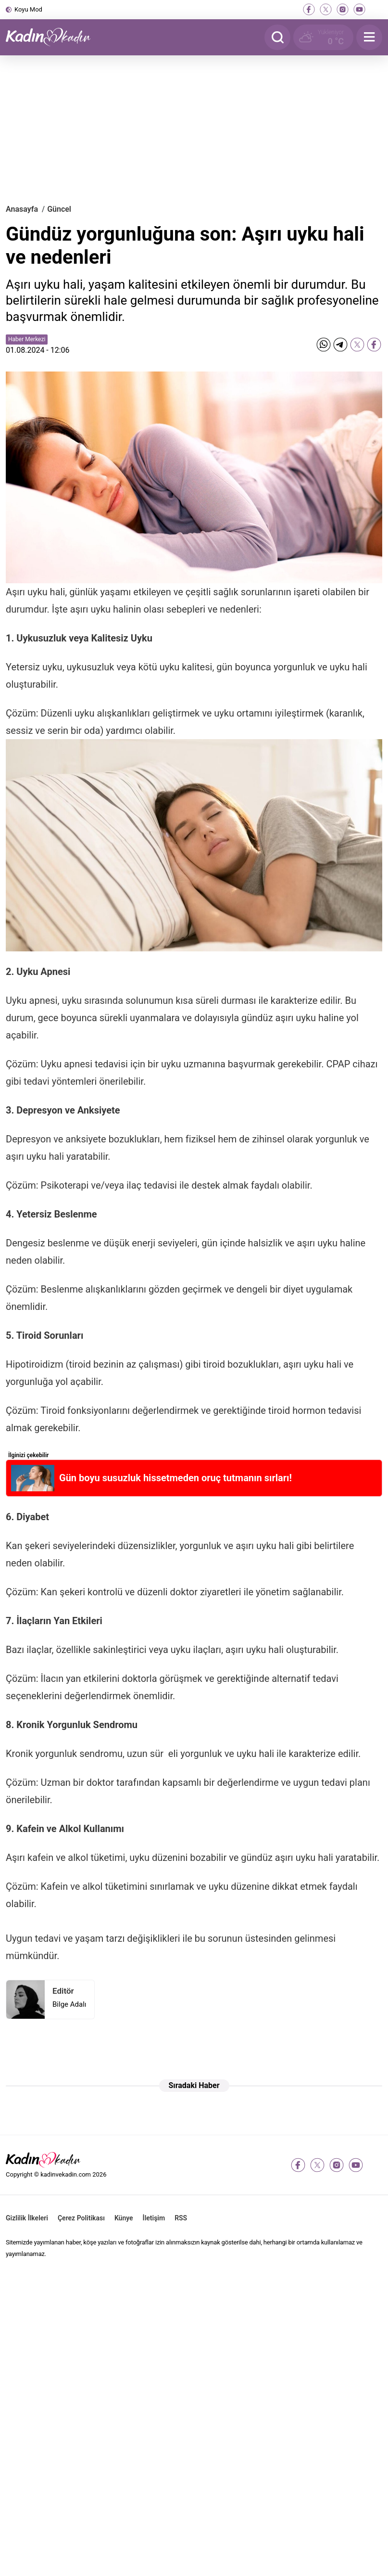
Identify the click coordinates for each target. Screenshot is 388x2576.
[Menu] (369, 37)
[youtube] (359, 9)
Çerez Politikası (81, 2218)
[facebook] (309, 9)
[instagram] (343, 9)
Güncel (59, 209)
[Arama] (277, 37)
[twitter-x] (326, 9)
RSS (181, 2218)
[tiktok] (376, 9)
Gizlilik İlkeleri (27, 2218)
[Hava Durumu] (323, 37)
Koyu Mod (28, 9)
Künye (123, 2218)
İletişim (154, 2218)
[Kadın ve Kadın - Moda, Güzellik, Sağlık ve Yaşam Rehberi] (54, 37)
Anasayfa (22, 209)
